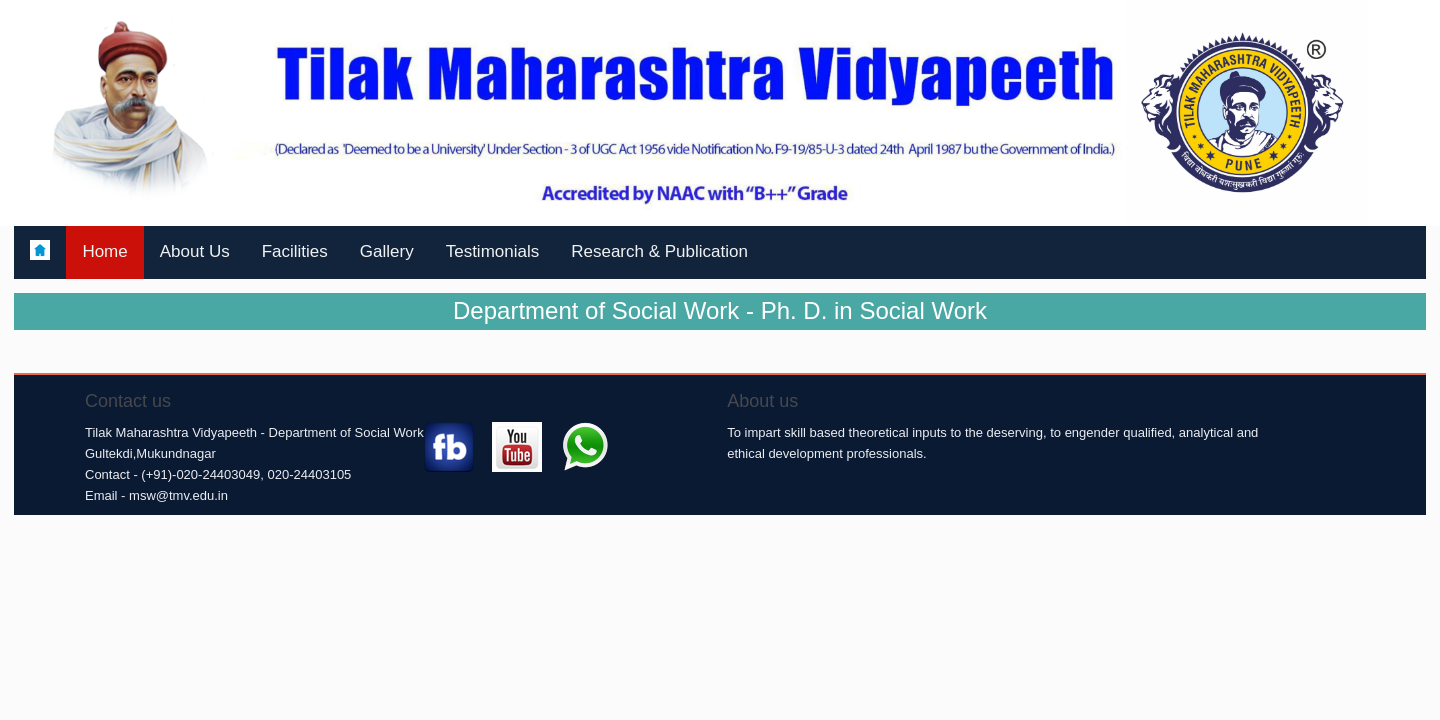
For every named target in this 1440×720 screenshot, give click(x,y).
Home (104, 251)
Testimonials (493, 251)
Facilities (295, 251)
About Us (195, 251)
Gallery (387, 251)
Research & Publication (659, 251)
